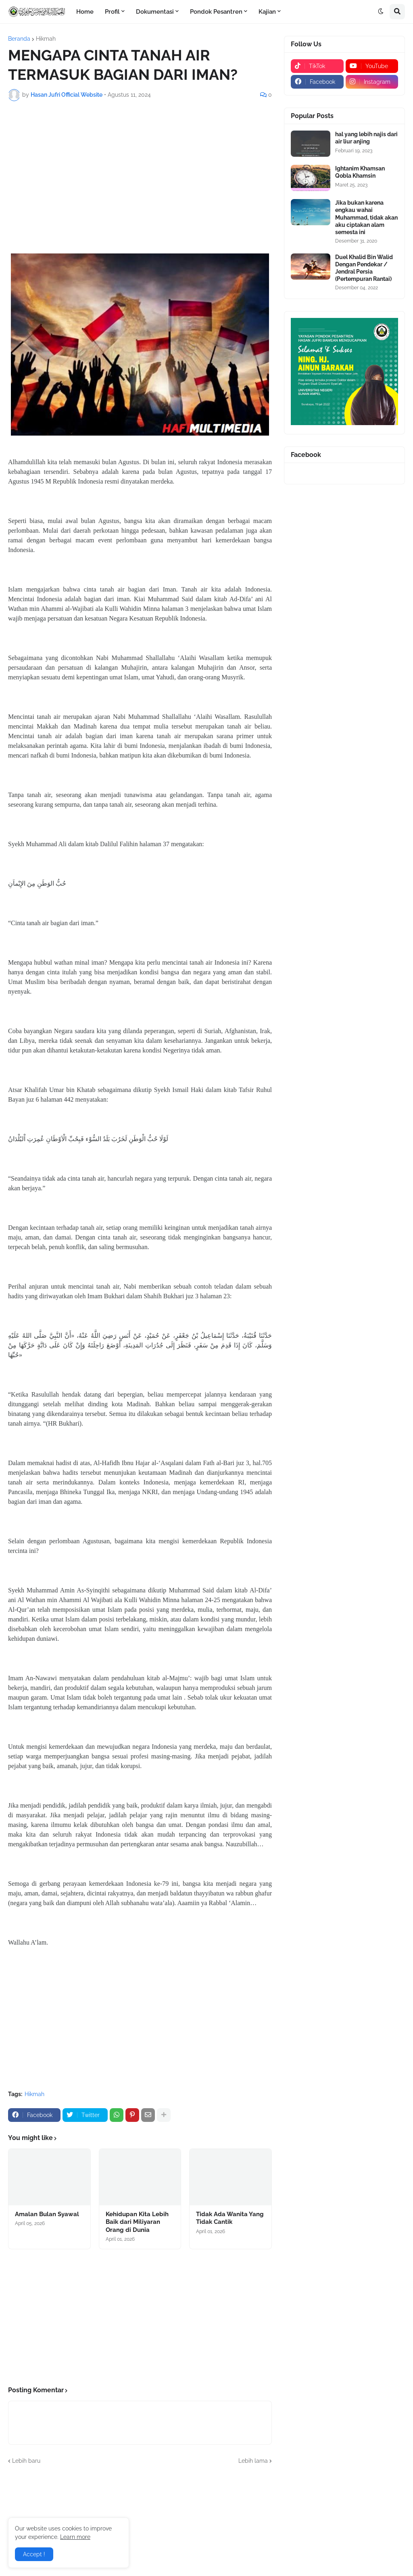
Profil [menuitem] (112, 11)
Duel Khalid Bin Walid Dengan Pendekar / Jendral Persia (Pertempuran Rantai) (364, 268)
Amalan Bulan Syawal (47, 2214)
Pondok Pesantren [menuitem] (216, 11)
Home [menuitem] (85, 11)
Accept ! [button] (34, 2554)
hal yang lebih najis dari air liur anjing (366, 138)
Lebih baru (26, 2461)
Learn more (75, 2537)
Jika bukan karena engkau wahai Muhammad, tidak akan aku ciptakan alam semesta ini (366, 217)
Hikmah (46, 39)
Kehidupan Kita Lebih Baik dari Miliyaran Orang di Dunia (137, 2222)
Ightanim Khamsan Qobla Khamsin (360, 172)
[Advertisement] (140, 167)
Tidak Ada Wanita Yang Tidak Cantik (230, 2218)
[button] (381, 11)
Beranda (19, 39)
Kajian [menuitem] (267, 11)
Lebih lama (253, 2461)
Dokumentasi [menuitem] (155, 11)
